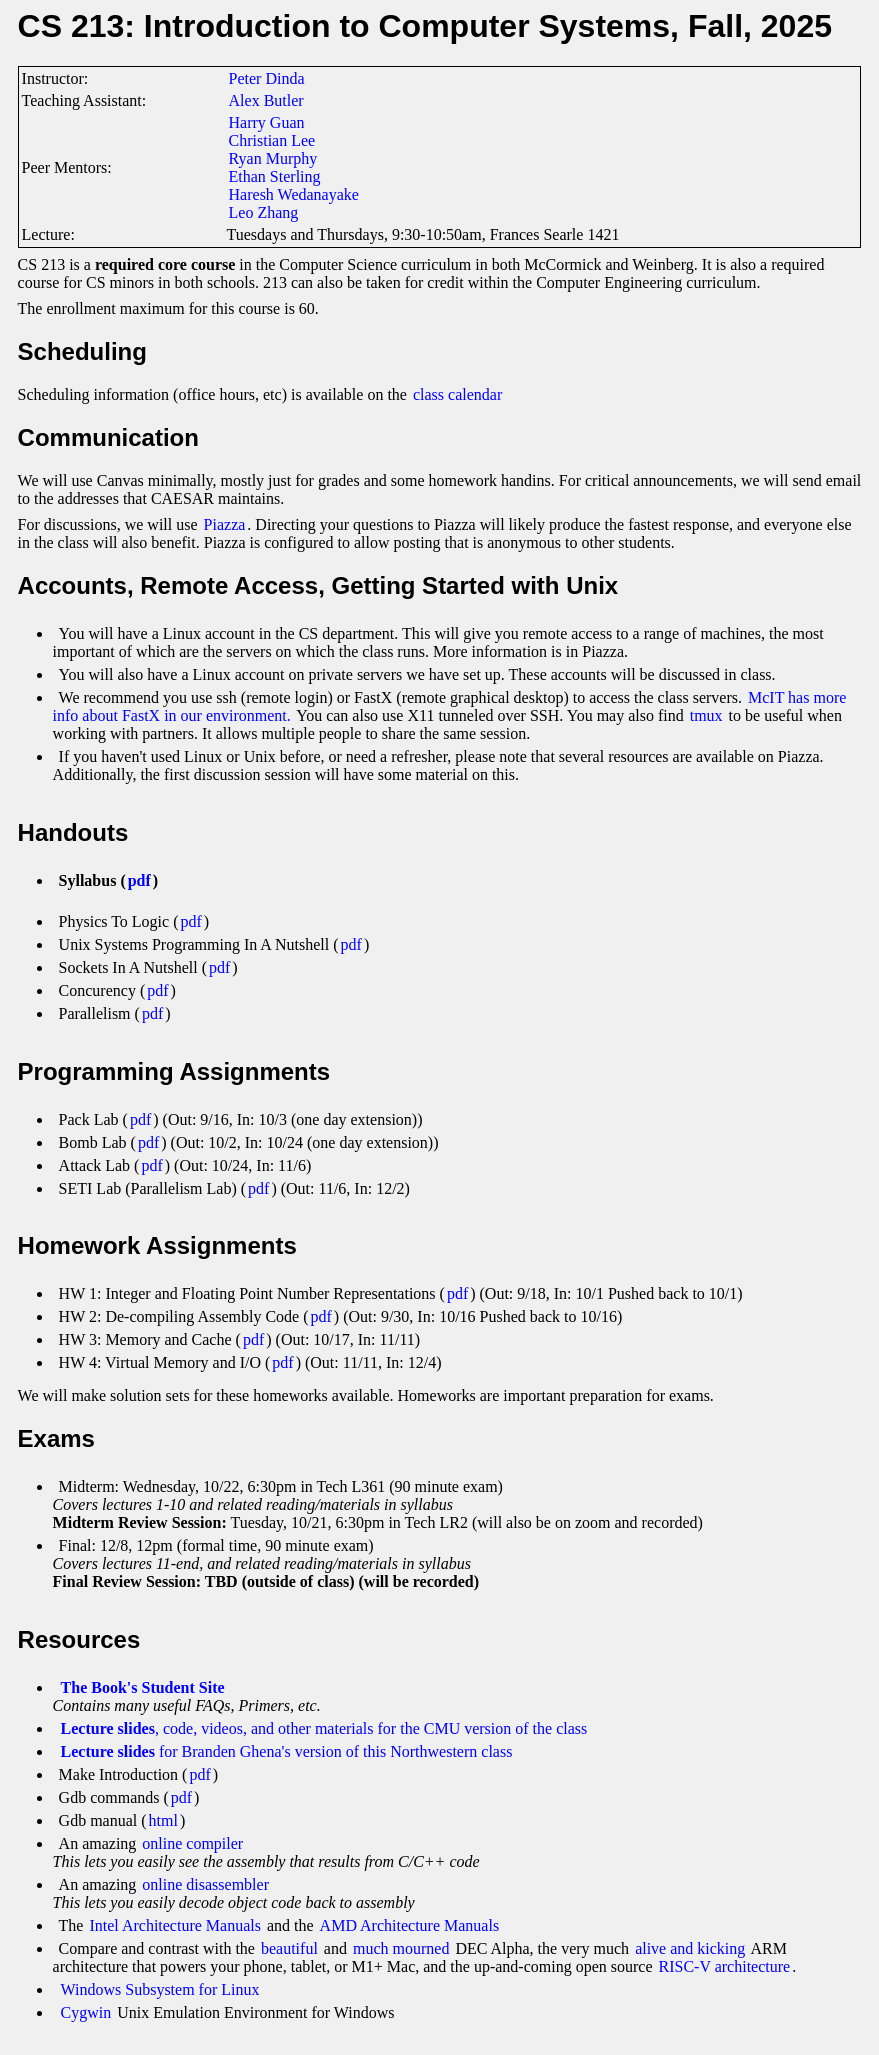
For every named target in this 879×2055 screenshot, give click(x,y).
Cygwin (86, 2012)
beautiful (289, 1948)
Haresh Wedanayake (294, 194)
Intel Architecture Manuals (175, 1925)
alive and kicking (690, 1948)
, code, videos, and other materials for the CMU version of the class (324, 1728)
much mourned (401, 1948)
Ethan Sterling (275, 176)
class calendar (457, 394)
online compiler (192, 1843)
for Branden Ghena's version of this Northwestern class (287, 1751)
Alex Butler (266, 100)
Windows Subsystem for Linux (160, 1989)
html (163, 1820)
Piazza (225, 524)
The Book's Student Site (143, 1687)
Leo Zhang (264, 212)
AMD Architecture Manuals (410, 1925)
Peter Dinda (267, 78)
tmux (706, 715)
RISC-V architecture (725, 1966)
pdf (139, 880)
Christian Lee (272, 140)
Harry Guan (267, 122)
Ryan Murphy (273, 158)
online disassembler (205, 1884)
